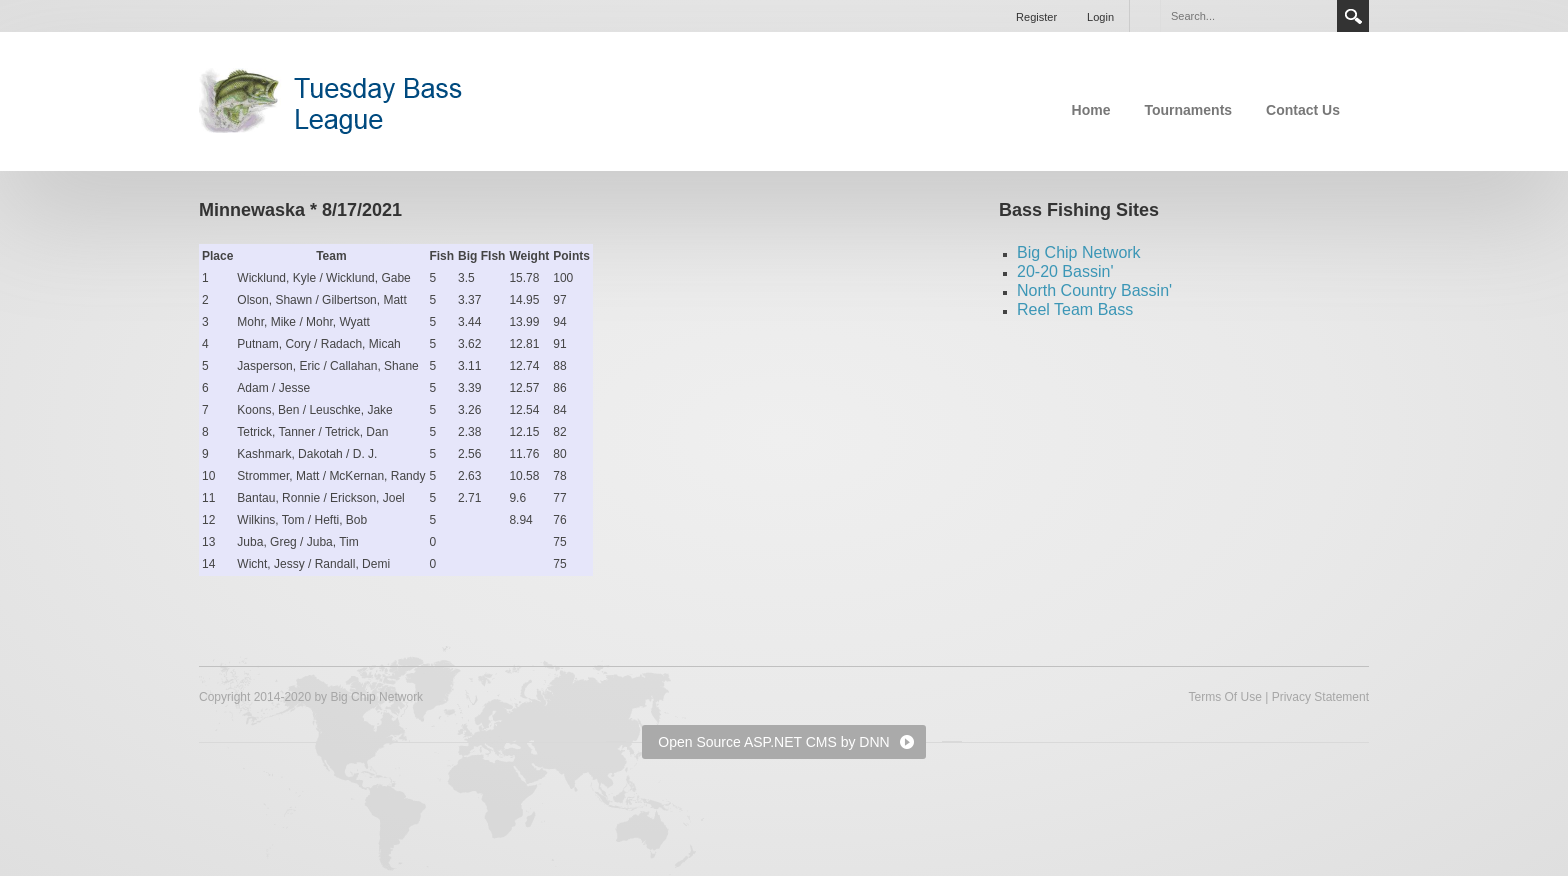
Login (1100, 17)
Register (1036, 17)
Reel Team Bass (1075, 309)
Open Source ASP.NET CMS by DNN (773, 742)
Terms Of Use (1224, 697)
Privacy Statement (1320, 697)
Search (1353, 16)
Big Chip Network (1079, 252)
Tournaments (1188, 110)
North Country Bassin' (1094, 290)
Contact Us (1303, 110)
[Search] (1248, 16)
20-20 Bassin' (1065, 271)
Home (1091, 110)
